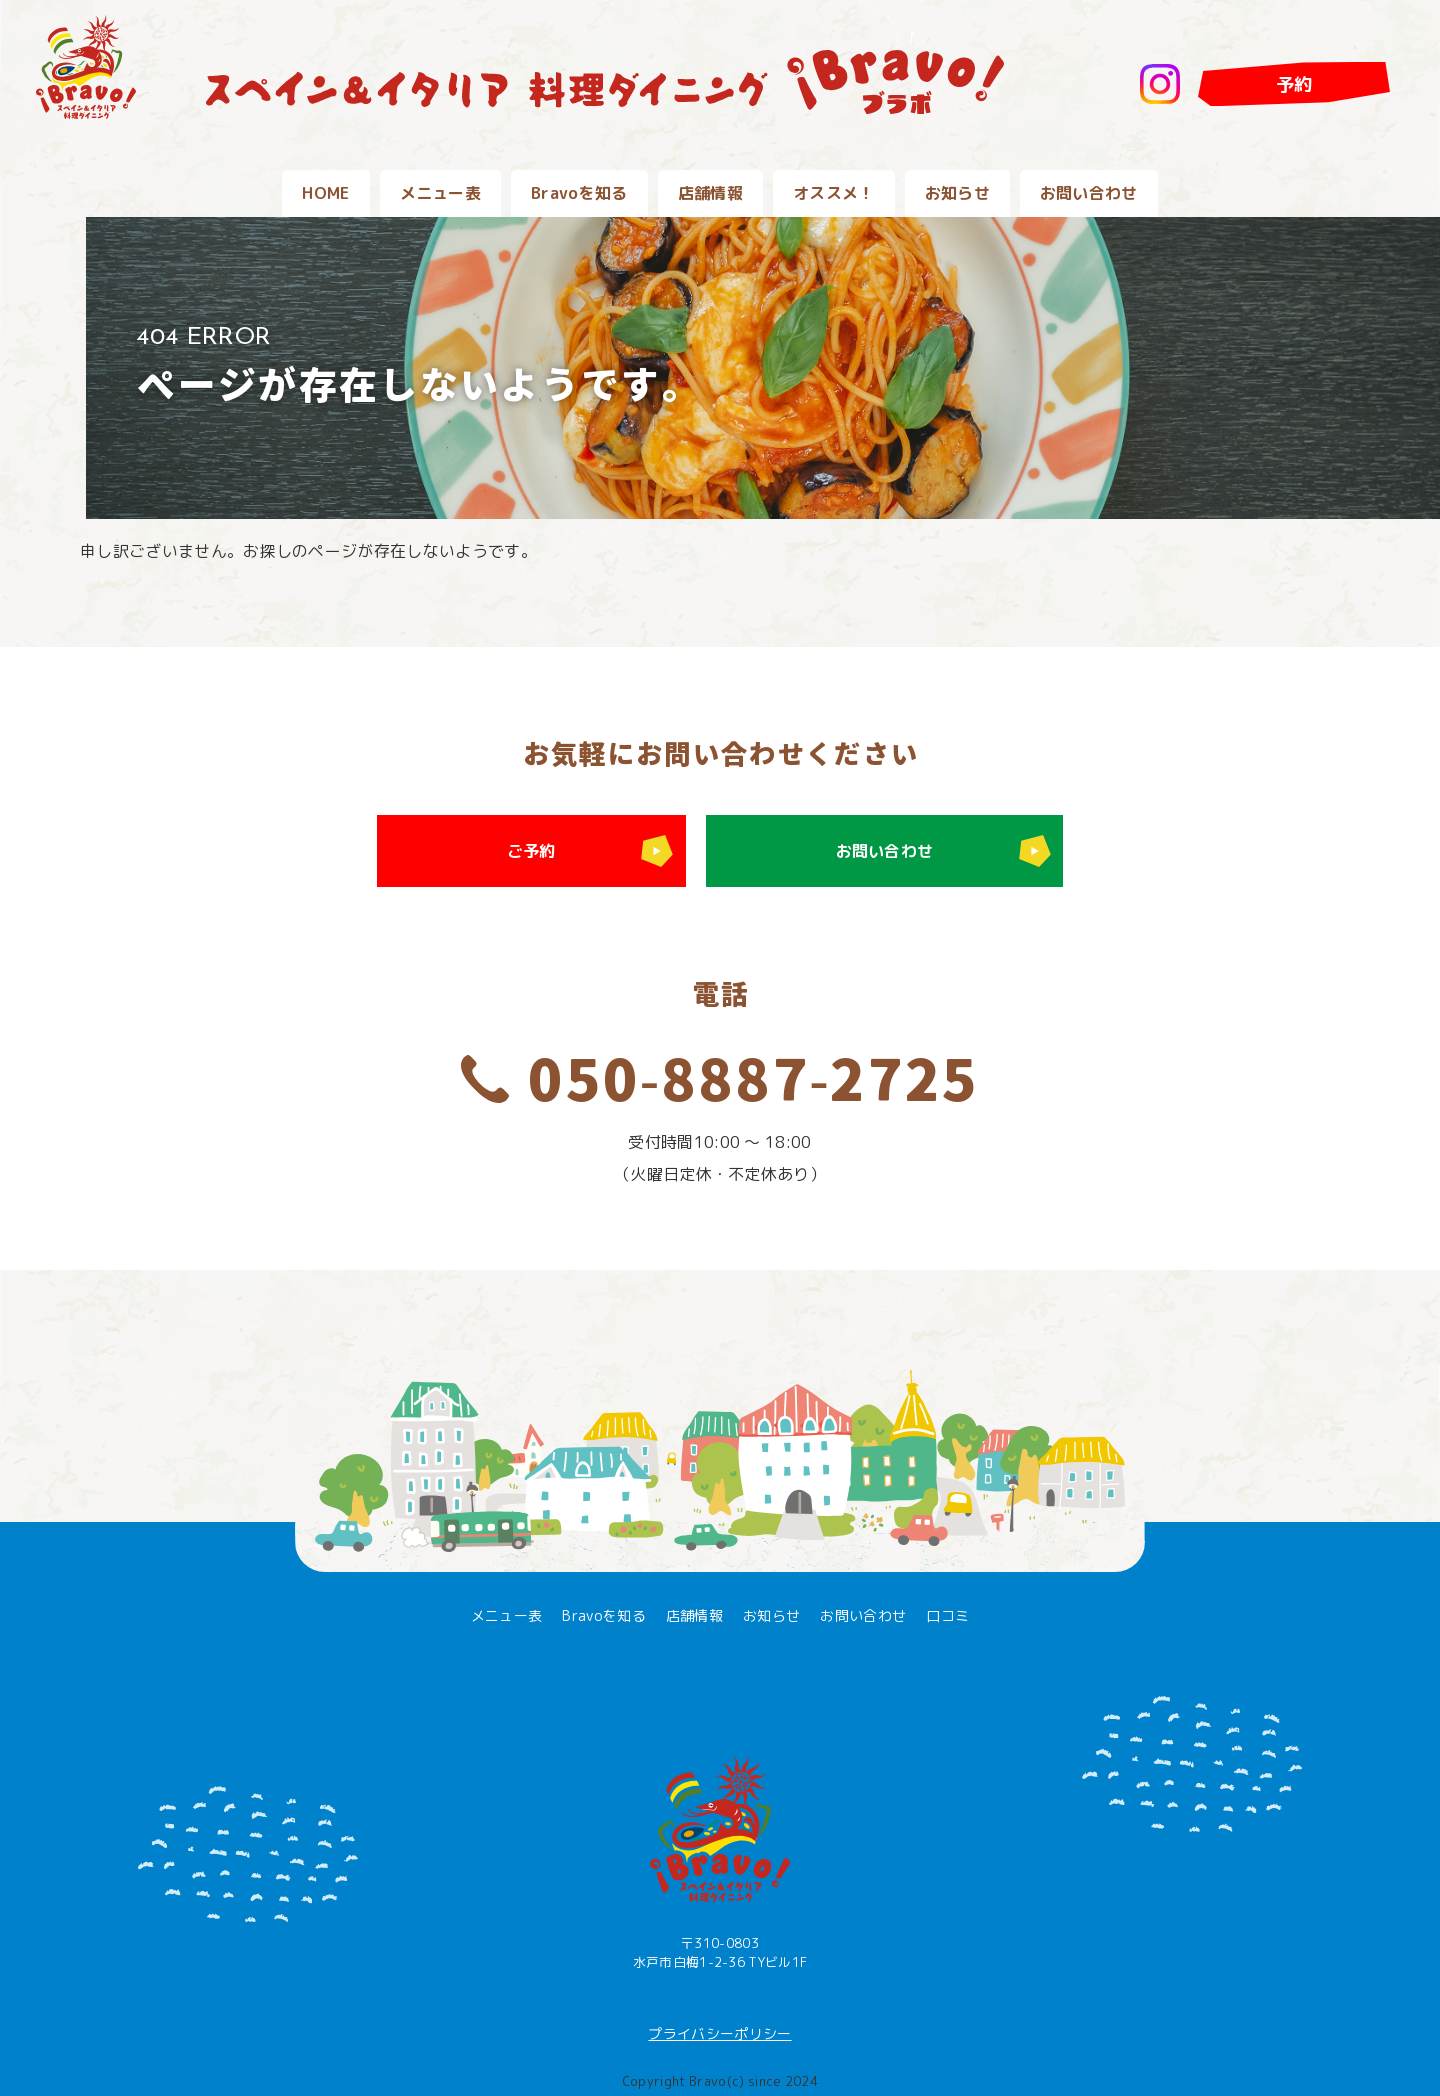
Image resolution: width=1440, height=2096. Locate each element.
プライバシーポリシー (719, 2033)
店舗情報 (710, 193)
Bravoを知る (579, 193)
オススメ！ (834, 193)
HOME (325, 193)
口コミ (947, 1615)
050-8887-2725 (752, 1081)
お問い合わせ (1089, 193)
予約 (1294, 84)
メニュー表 (441, 193)
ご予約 (531, 851)
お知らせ (957, 193)
